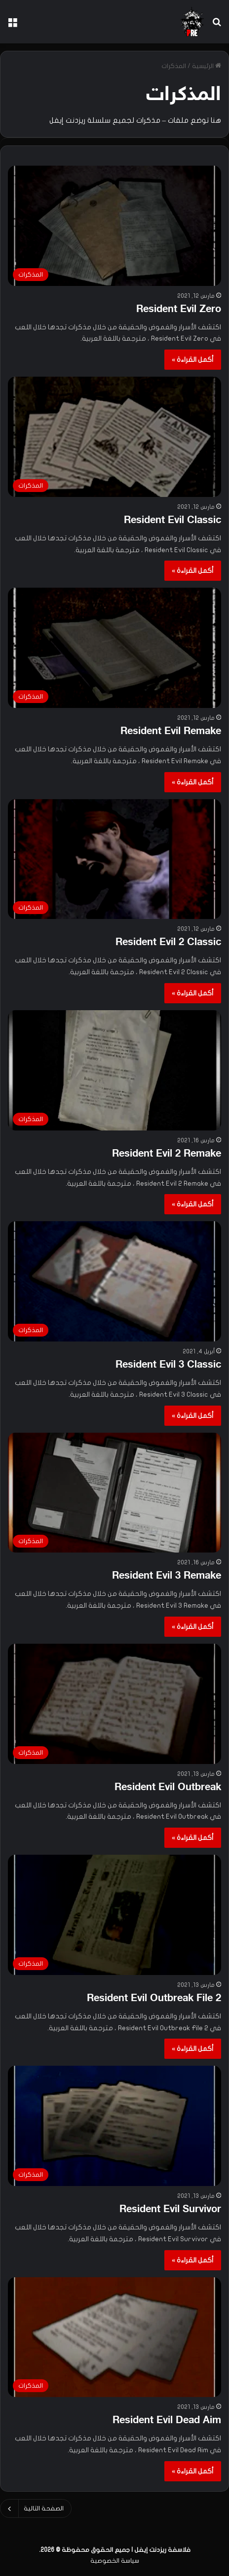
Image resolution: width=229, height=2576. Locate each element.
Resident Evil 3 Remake (166, 1576)
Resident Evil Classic (172, 521)
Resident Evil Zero (178, 310)
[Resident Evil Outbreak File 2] (114, 1915)
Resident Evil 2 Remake (166, 1154)
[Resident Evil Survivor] (114, 2126)
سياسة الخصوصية (114, 2560)
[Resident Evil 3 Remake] (114, 1493)
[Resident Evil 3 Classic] (114, 1281)
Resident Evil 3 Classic (168, 1365)
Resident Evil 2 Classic (168, 943)
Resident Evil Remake (170, 732)
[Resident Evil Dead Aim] (114, 2337)
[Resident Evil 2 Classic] (114, 859)
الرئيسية (206, 66)
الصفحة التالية (36, 2508)
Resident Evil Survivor (170, 2210)
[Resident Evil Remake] (114, 648)
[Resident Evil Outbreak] (114, 1704)
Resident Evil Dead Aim (167, 2421)
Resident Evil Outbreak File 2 (154, 1999)
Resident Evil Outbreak (167, 1788)
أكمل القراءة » (193, 359)
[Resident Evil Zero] (114, 226)
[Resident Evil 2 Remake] (114, 1070)
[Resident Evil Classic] (114, 437)
